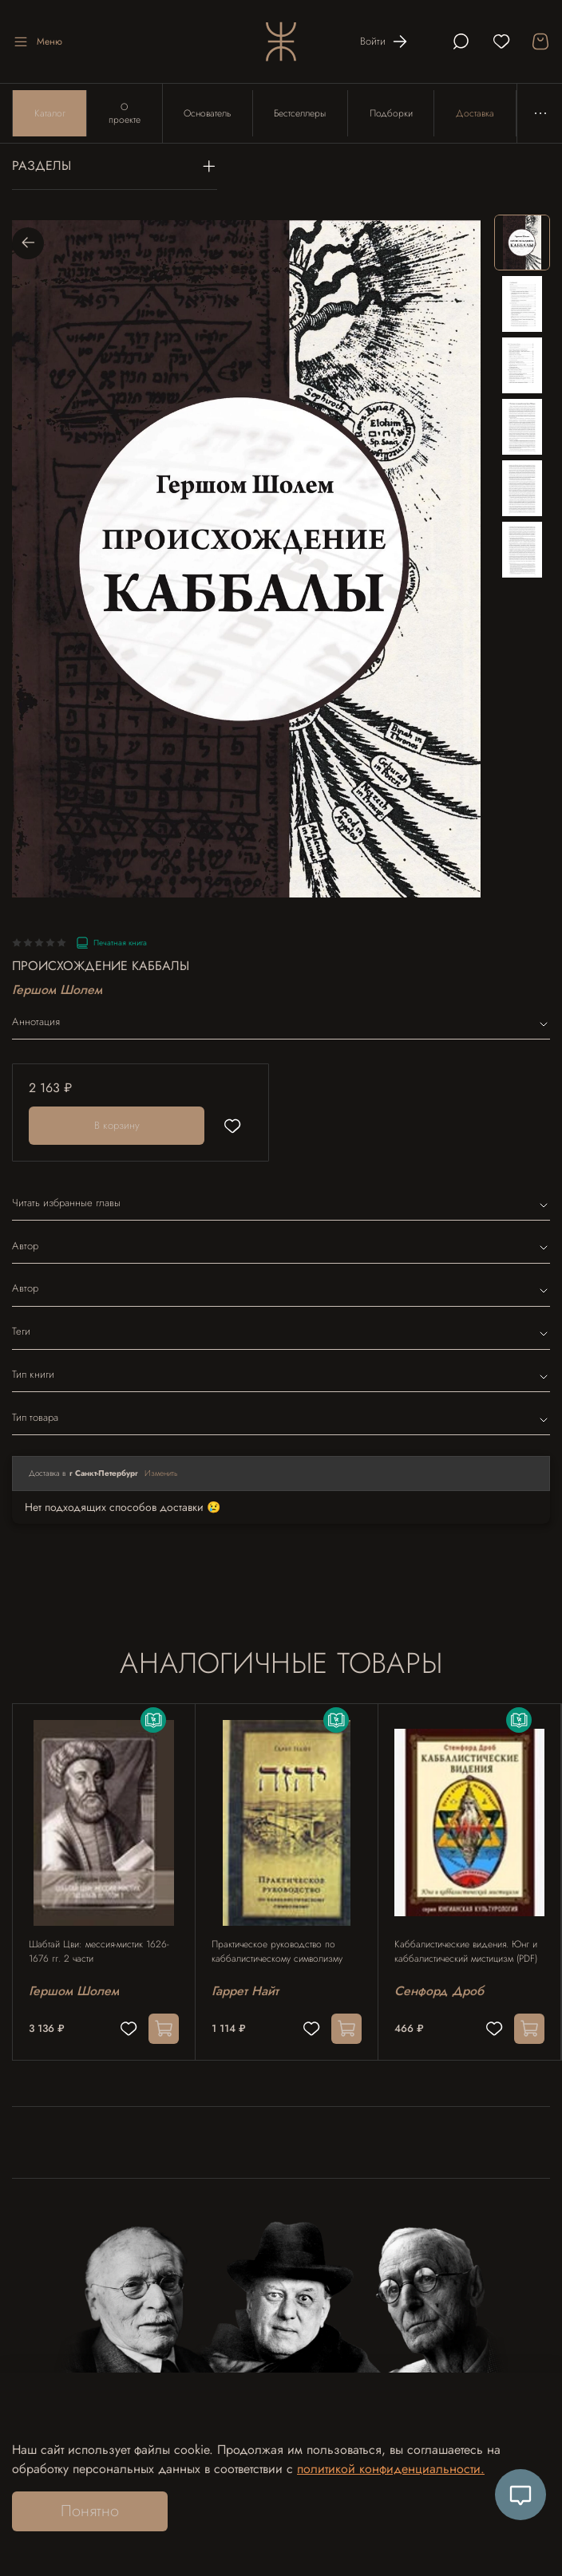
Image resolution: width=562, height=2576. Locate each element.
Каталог (49, 114)
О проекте (125, 114)
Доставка (478, 114)
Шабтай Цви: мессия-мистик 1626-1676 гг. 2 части (99, 1953)
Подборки (393, 114)
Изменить (161, 1475)
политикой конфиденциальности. (391, 2469)
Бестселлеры (302, 114)
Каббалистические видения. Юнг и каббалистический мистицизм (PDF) (465, 1953)
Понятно (90, 2511)
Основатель (208, 114)
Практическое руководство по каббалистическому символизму (277, 1953)
